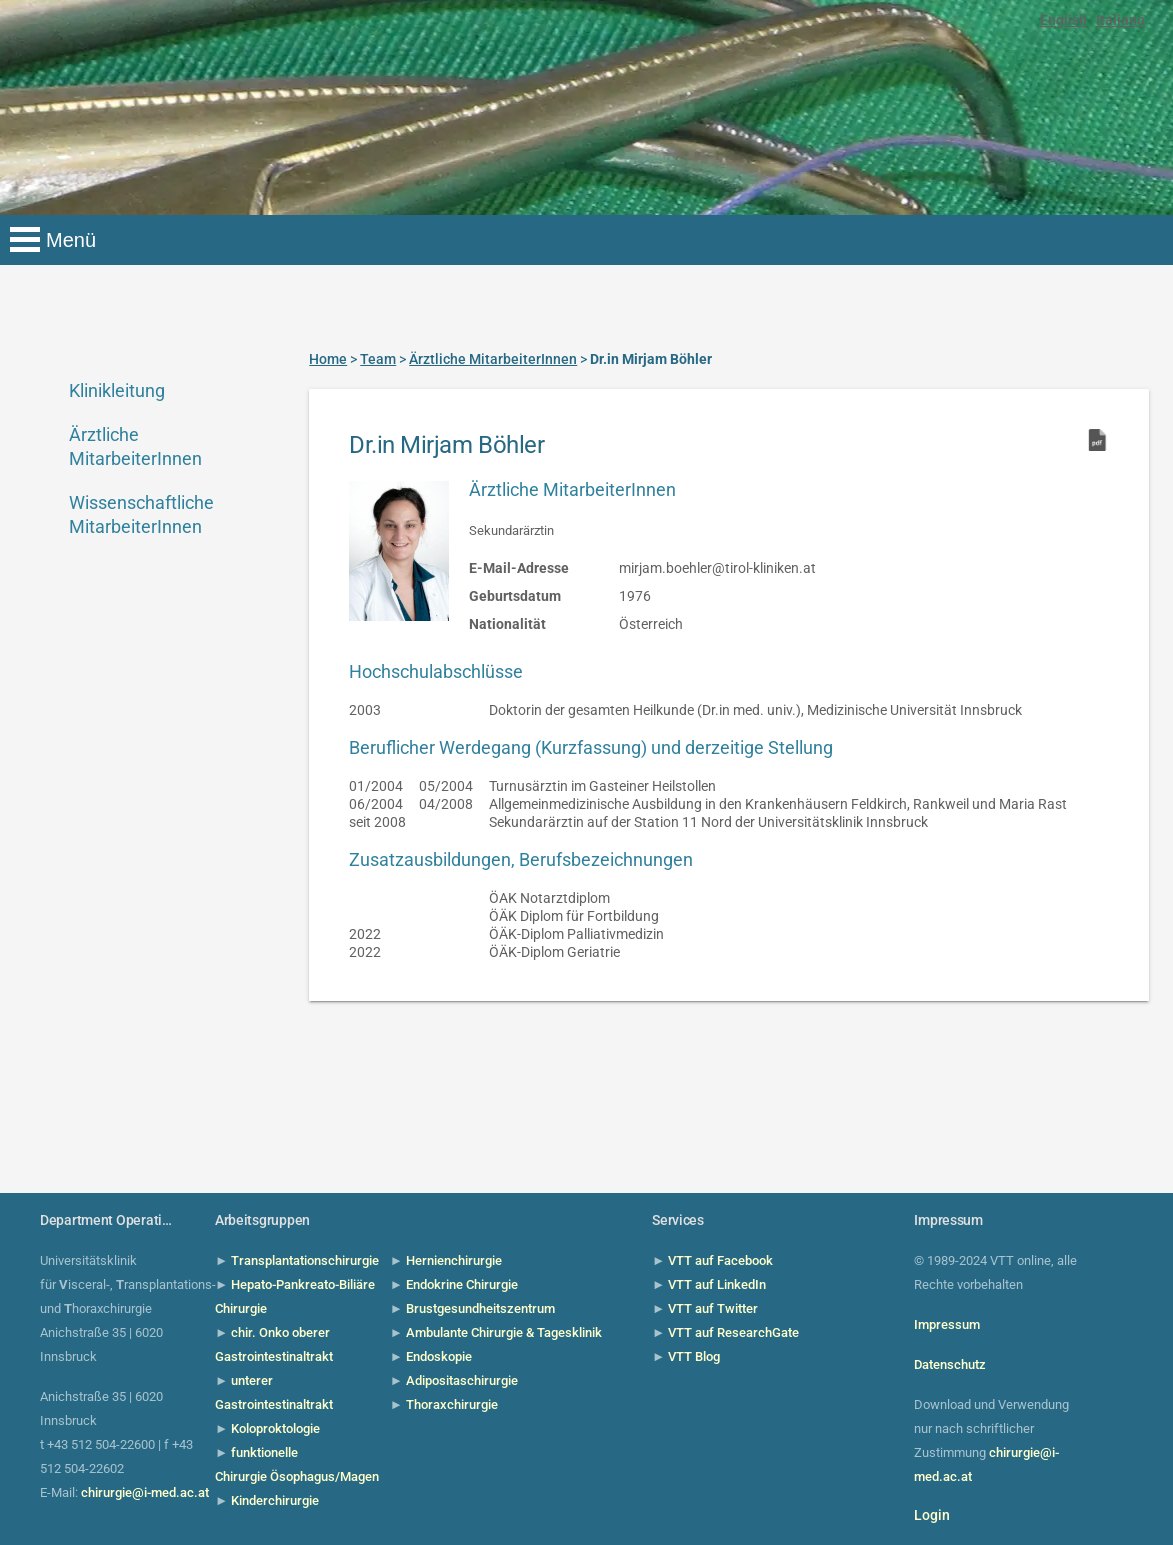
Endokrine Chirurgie (462, 1284)
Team (378, 359)
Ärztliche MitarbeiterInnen (135, 446)
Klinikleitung (117, 390)
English (1063, 20)
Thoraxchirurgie (452, 1404)
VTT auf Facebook (720, 1260)
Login (932, 1515)
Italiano (1120, 20)
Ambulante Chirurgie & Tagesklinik (504, 1332)
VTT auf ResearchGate (733, 1332)
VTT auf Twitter (713, 1308)
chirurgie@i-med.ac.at (145, 1492)
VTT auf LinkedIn (717, 1284)
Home (328, 359)
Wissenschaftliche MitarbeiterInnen (141, 514)
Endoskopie (439, 1356)
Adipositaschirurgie (462, 1380)
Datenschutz (950, 1364)
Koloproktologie (275, 1428)
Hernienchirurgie (454, 1260)
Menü (71, 240)
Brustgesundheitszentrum (480, 1308)
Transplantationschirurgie (305, 1260)
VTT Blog (694, 1356)
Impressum (947, 1324)
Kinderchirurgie (275, 1500)
